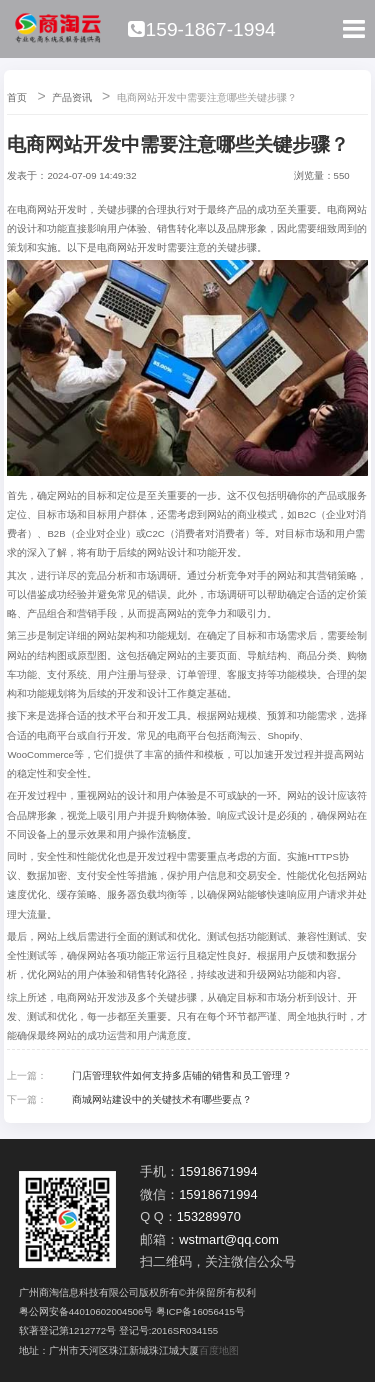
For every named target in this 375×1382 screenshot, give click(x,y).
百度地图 (219, 1350)
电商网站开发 (87, 997)
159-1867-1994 (202, 29)
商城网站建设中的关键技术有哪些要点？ (162, 1099)
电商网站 (37, 209)
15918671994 (218, 1171)
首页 (17, 97)
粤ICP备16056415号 (200, 1311)
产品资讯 (72, 97)
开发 (67, 209)
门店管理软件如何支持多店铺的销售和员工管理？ (182, 1075)
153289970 (209, 1216)
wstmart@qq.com (229, 1239)
